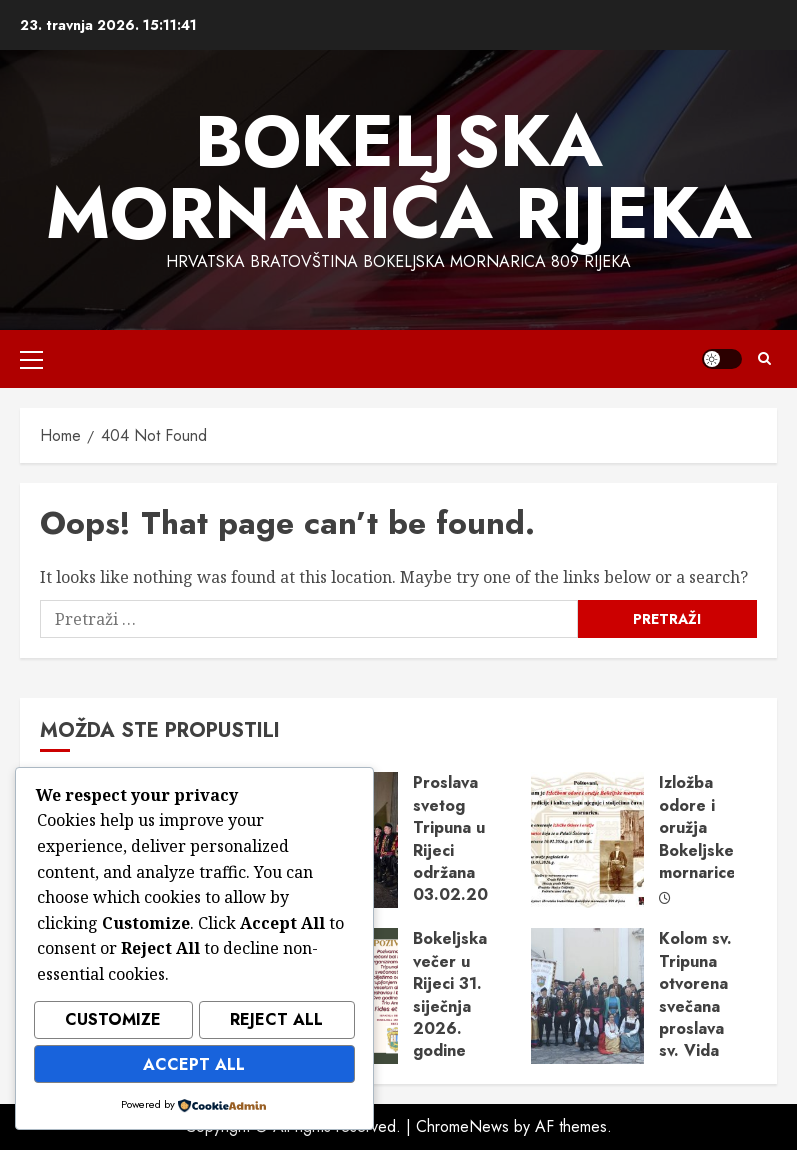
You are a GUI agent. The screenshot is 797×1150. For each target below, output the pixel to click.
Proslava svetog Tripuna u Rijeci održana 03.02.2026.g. (471, 838)
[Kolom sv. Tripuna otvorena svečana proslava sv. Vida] (587, 996)
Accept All (194, 1065)
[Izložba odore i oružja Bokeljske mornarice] (587, 840)
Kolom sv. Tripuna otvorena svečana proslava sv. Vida (695, 994)
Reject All (276, 1023)
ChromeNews (462, 1126)
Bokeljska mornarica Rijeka (399, 177)
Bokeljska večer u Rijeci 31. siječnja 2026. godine (450, 994)
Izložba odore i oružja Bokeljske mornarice (697, 827)
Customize (113, 1023)
